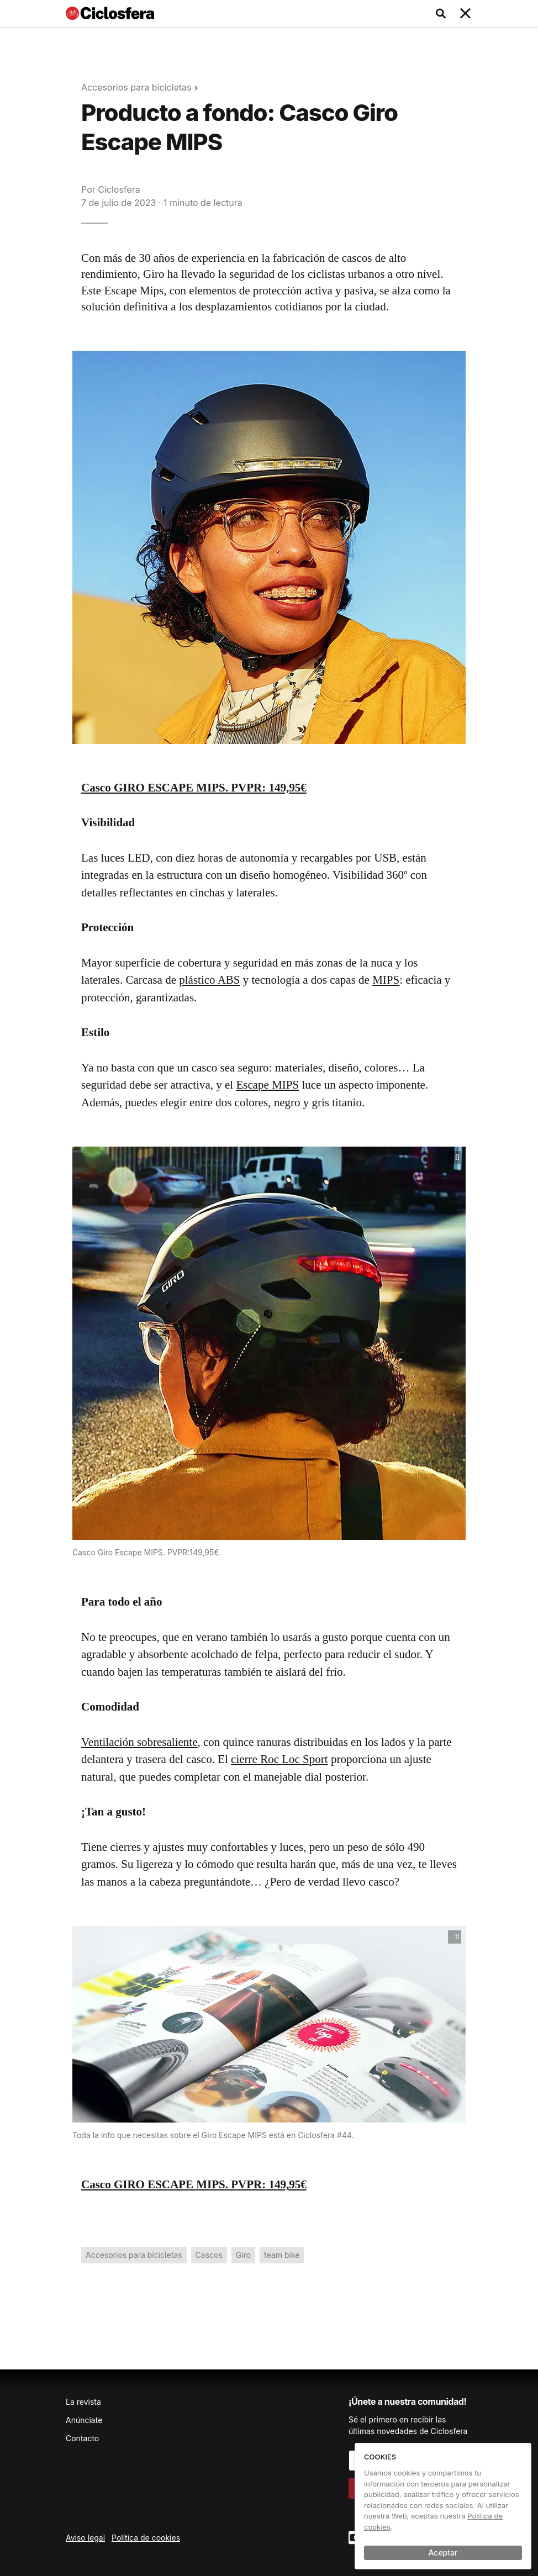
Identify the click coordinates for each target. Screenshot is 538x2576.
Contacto (82, 2438)
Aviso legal (85, 2537)
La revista (83, 2401)
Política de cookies (146, 2537)
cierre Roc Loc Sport (279, 1759)
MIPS (385, 979)
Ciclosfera (119, 189)
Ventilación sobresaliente (139, 1742)
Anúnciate (84, 2420)
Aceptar (443, 2552)
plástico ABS (209, 979)
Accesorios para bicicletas (136, 87)
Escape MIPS (267, 1084)
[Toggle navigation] (465, 14)
